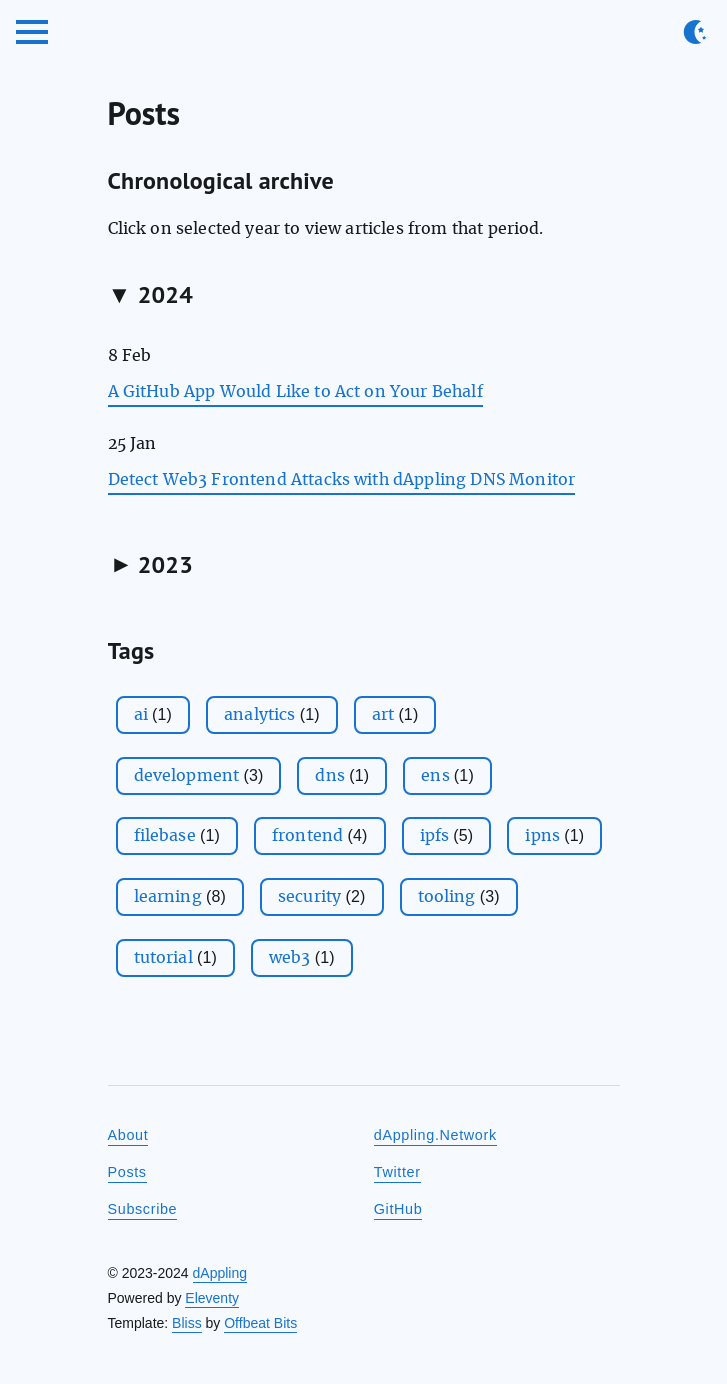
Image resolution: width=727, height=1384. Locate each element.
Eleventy (212, 1298)
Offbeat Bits (260, 1323)
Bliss (187, 1323)
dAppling (220, 1273)
